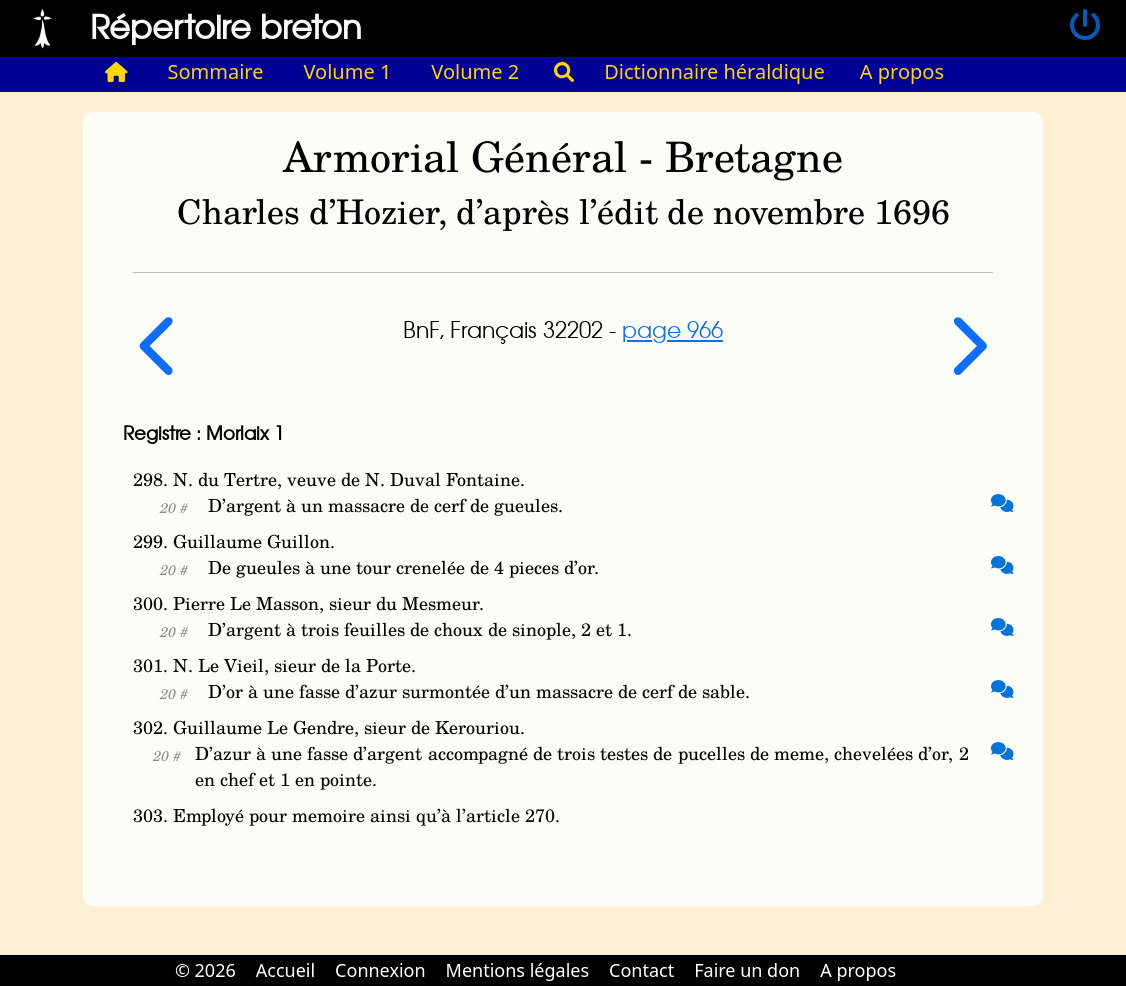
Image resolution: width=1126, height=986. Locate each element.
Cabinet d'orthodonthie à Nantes (920, 956)
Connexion (380, 970)
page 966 (672, 329)
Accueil (285, 970)
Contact (641, 970)
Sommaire (216, 71)
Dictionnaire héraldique (714, 71)
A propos (902, 71)
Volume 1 (348, 71)
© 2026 (205, 970)
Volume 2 (475, 71)
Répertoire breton (226, 25)
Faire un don (747, 970)
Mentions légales (517, 970)
